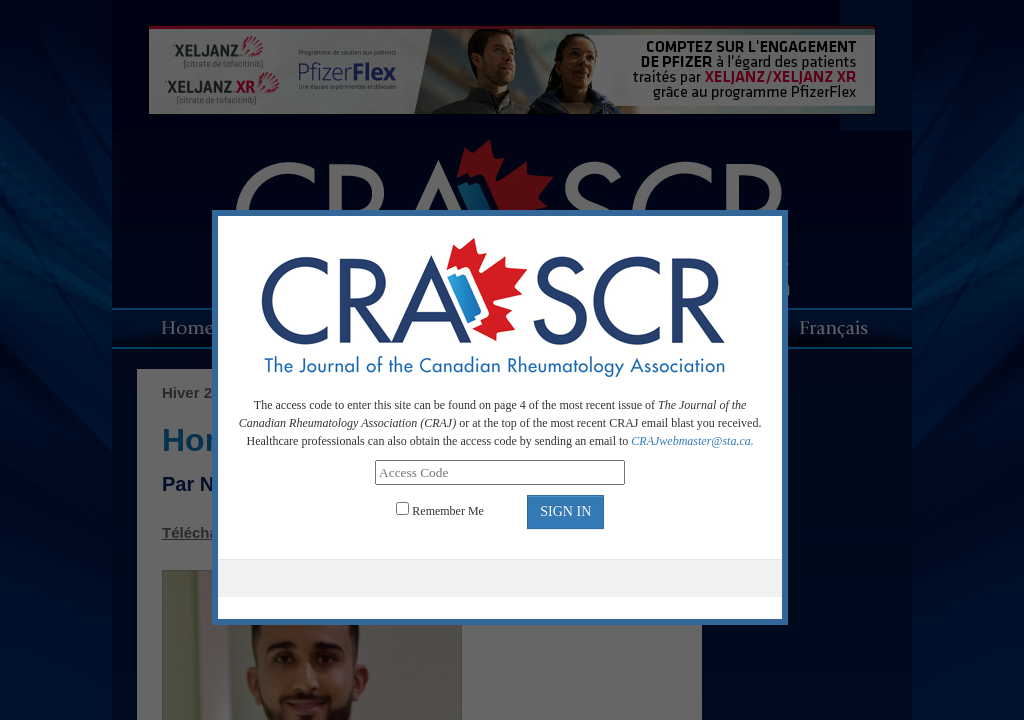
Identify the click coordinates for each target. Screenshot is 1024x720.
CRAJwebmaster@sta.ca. (692, 441)
